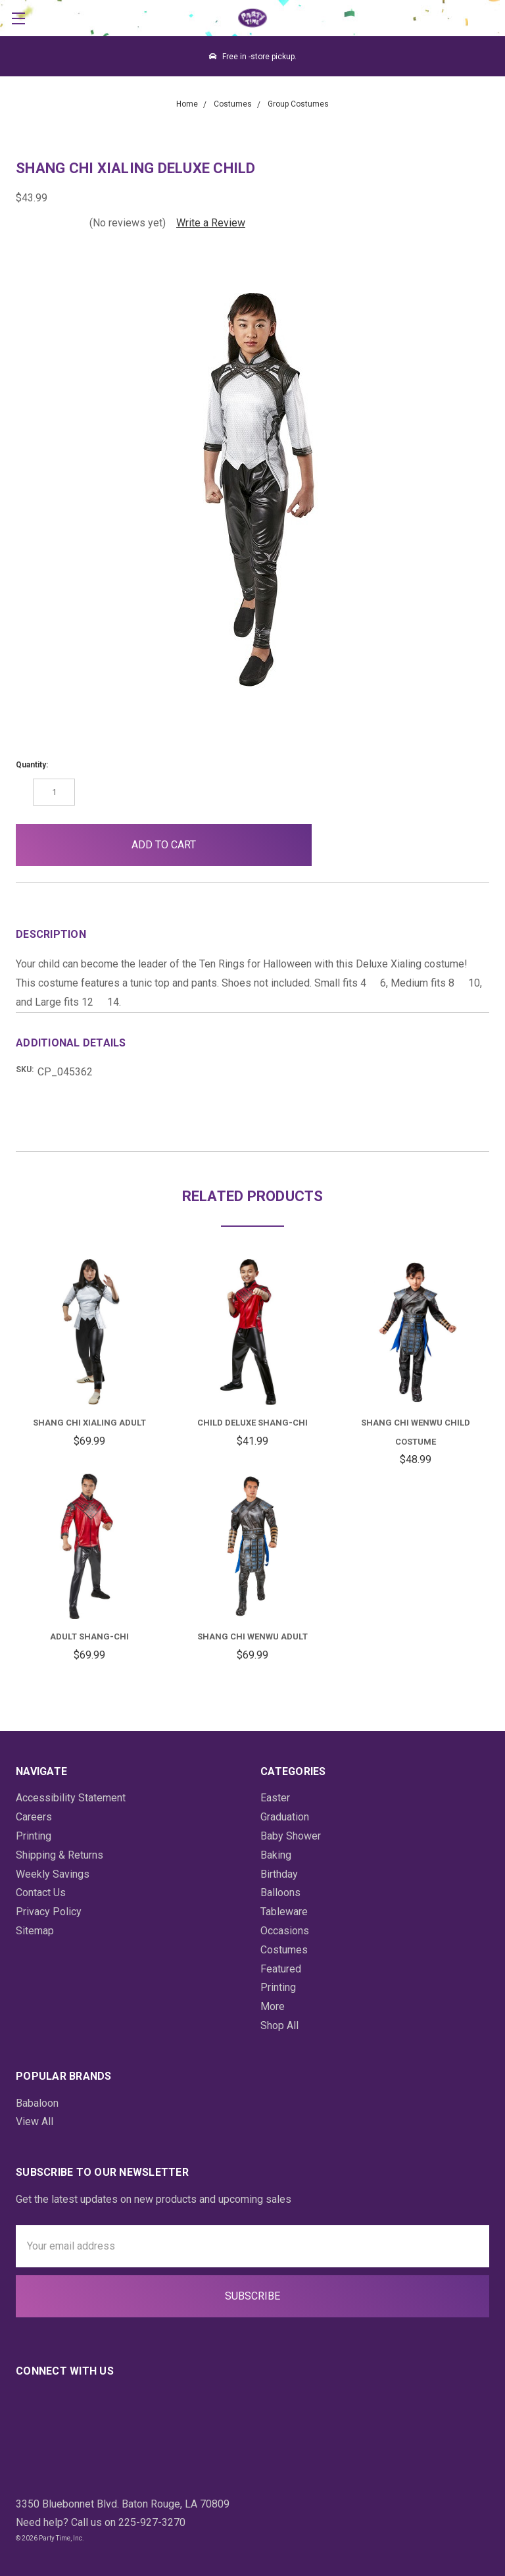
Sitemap (35, 1930)
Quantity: (32, 764)
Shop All (279, 2025)
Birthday (279, 1874)
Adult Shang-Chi (89, 1636)
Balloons (280, 1892)
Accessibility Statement (71, 1797)
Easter (275, 1797)
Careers (34, 1817)
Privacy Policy (49, 1911)
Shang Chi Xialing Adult (89, 1423)
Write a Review (210, 223)
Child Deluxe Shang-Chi (252, 1423)
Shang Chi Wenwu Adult (252, 1636)
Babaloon (37, 2103)
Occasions (284, 1930)
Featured (280, 1969)
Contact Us (41, 1892)
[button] (343, 845)
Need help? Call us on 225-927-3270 (100, 2522)
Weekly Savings (52, 1874)
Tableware (284, 1911)
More (272, 2006)
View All (34, 2121)
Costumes (284, 1950)
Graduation (284, 1817)
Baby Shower (290, 1836)
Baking (275, 1855)
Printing (33, 1836)
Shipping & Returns (59, 1855)
